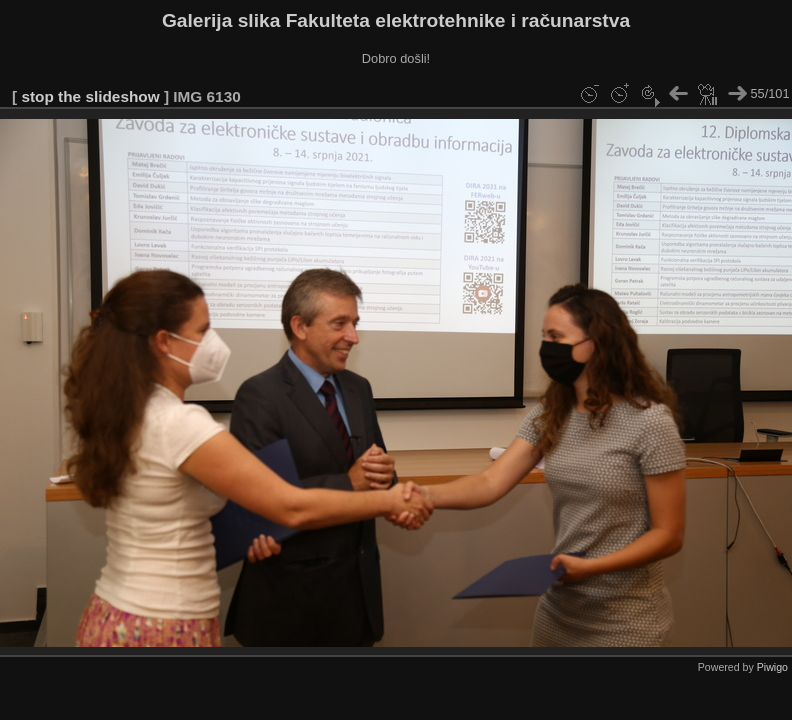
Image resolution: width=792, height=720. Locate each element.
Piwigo (772, 667)
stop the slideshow (90, 96)
